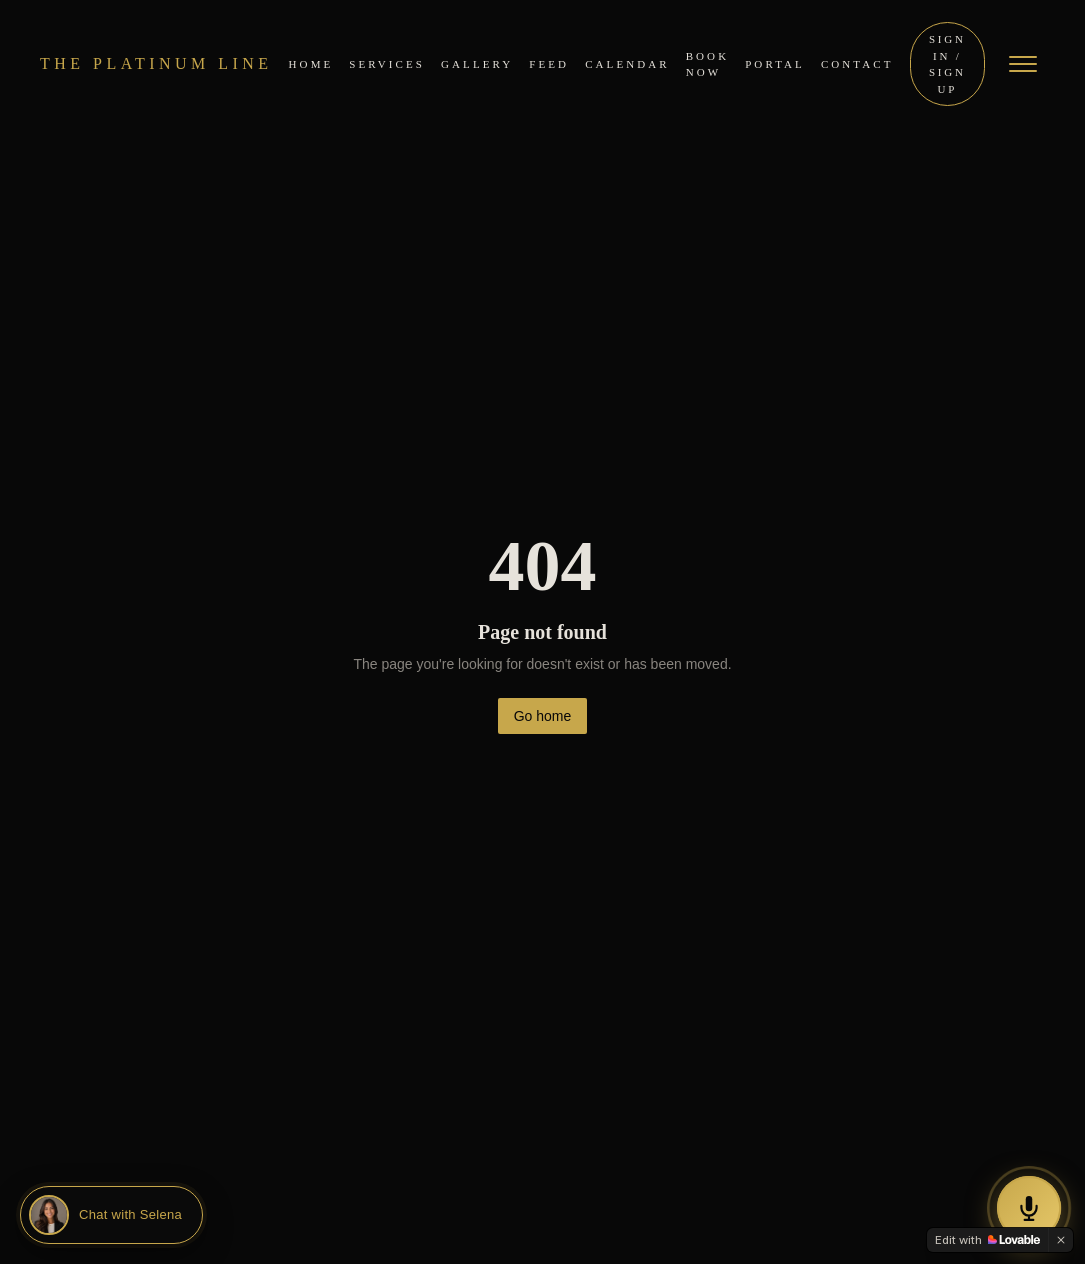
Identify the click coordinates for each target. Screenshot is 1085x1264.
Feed (549, 64)
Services (387, 64)
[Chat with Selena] (111, 1215)
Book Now (708, 64)
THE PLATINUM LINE (156, 63)
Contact (857, 64)
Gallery (477, 64)
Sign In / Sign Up (947, 64)
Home (311, 64)
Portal (775, 64)
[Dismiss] (1061, 1240)
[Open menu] (1023, 64)
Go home (543, 716)
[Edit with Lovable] (987, 1240)
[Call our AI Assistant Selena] (1029, 1208)
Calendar (627, 64)
